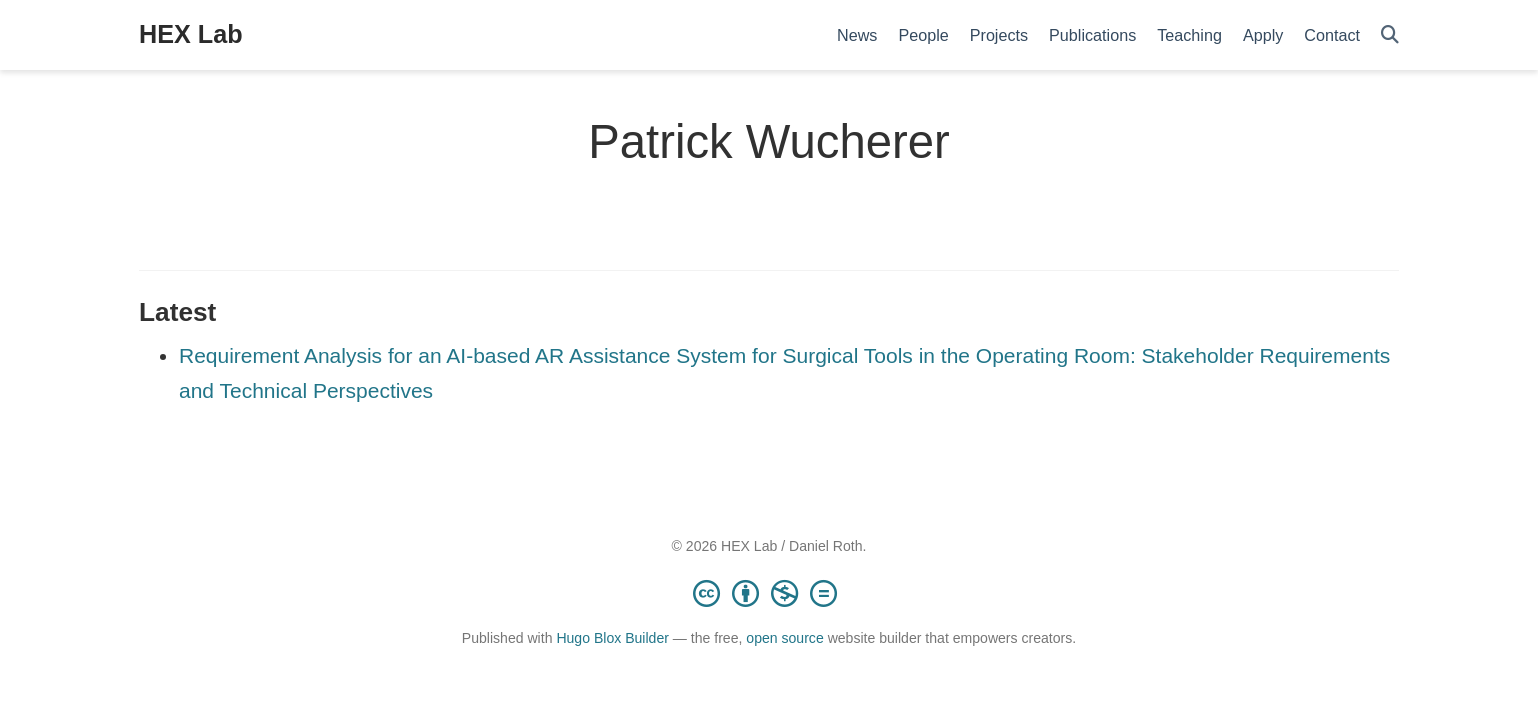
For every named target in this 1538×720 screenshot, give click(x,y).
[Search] (1390, 35)
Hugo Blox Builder (612, 638)
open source (784, 638)
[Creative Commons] (769, 593)
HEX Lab (191, 34)
